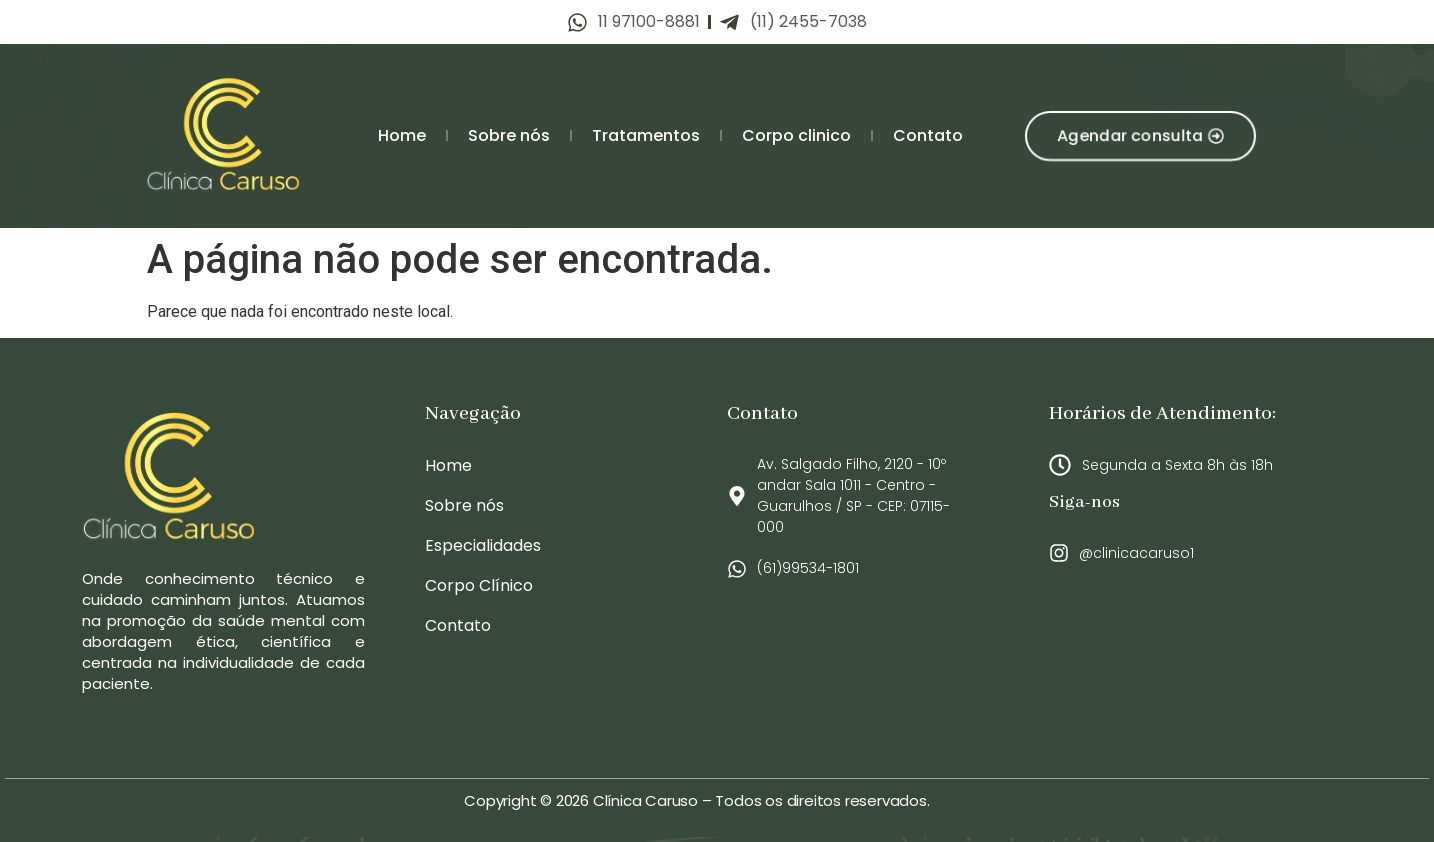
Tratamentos (646, 135)
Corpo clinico (796, 135)
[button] (1140, 135)
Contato (928, 135)
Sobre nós (509, 135)
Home (402, 135)
